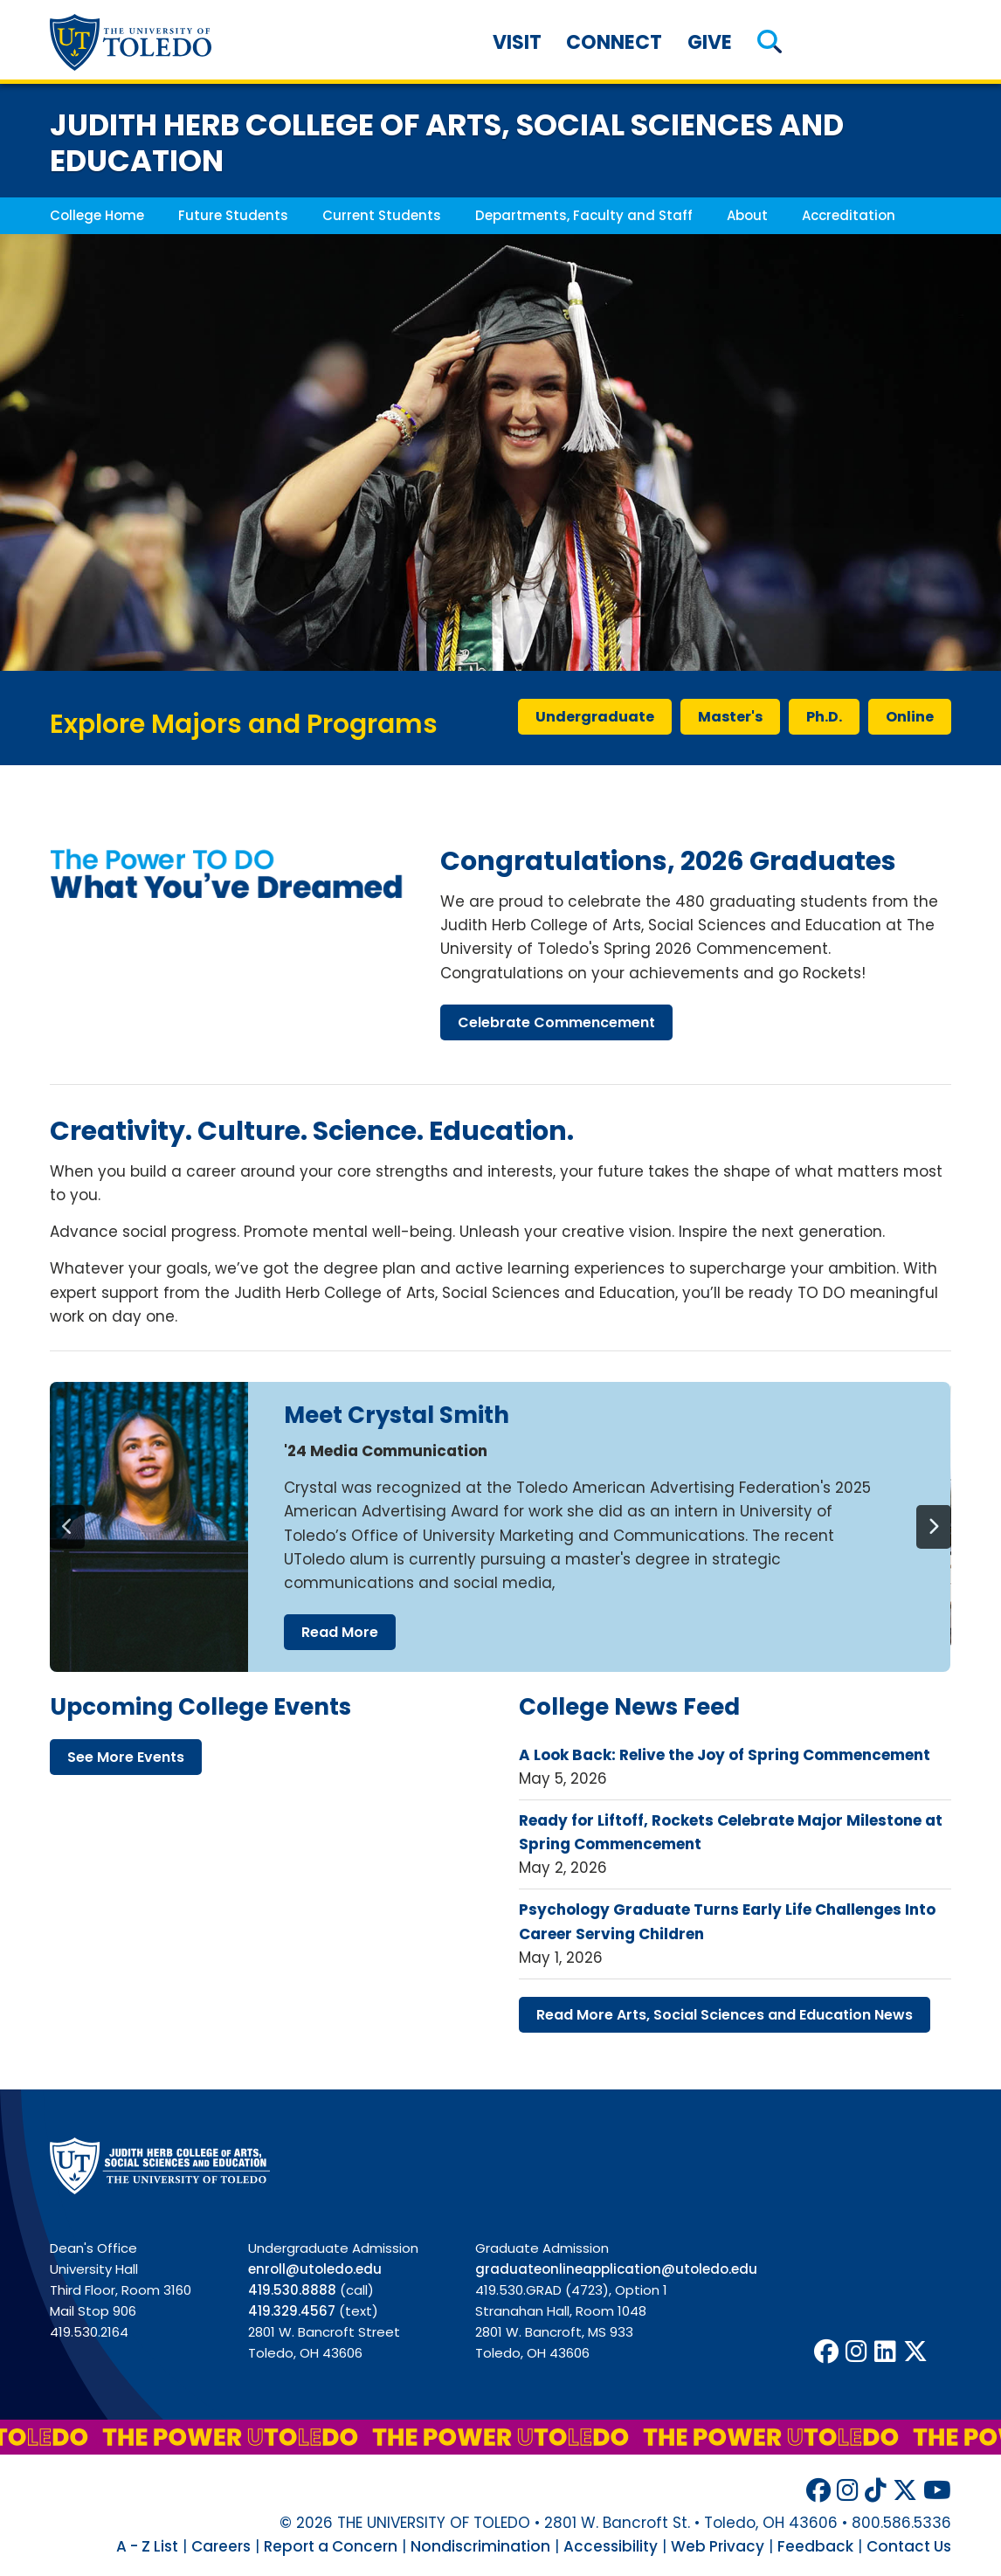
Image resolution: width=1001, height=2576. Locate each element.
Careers (221, 2546)
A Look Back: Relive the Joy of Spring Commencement (724, 1754)
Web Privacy (717, 2546)
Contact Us (908, 2546)
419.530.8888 (292, 2290)
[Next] (933, 1527)
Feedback (815, 2546)
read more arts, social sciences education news (724, 2015)
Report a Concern (330, 2546)
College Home (97, 215)
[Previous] (67, 1527)
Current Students (381, 215)
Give (709, 42)
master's (730, 717)
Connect (614, 42)
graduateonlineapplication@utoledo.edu (616, 2269)
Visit (517, 42)
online (910, 717)
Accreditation (848, 215)
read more (339, 1632)
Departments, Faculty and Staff (584, 215)
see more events (125, 1757)
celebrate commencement (556, 1022)
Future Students (233, 215)
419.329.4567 (291, 2311)
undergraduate (594, 717)
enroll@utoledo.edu (315, 2269)
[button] (769, 42)
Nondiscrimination (480, 2546)
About (747, 215)
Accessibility (610, 2546)
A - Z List (147, 2546)
